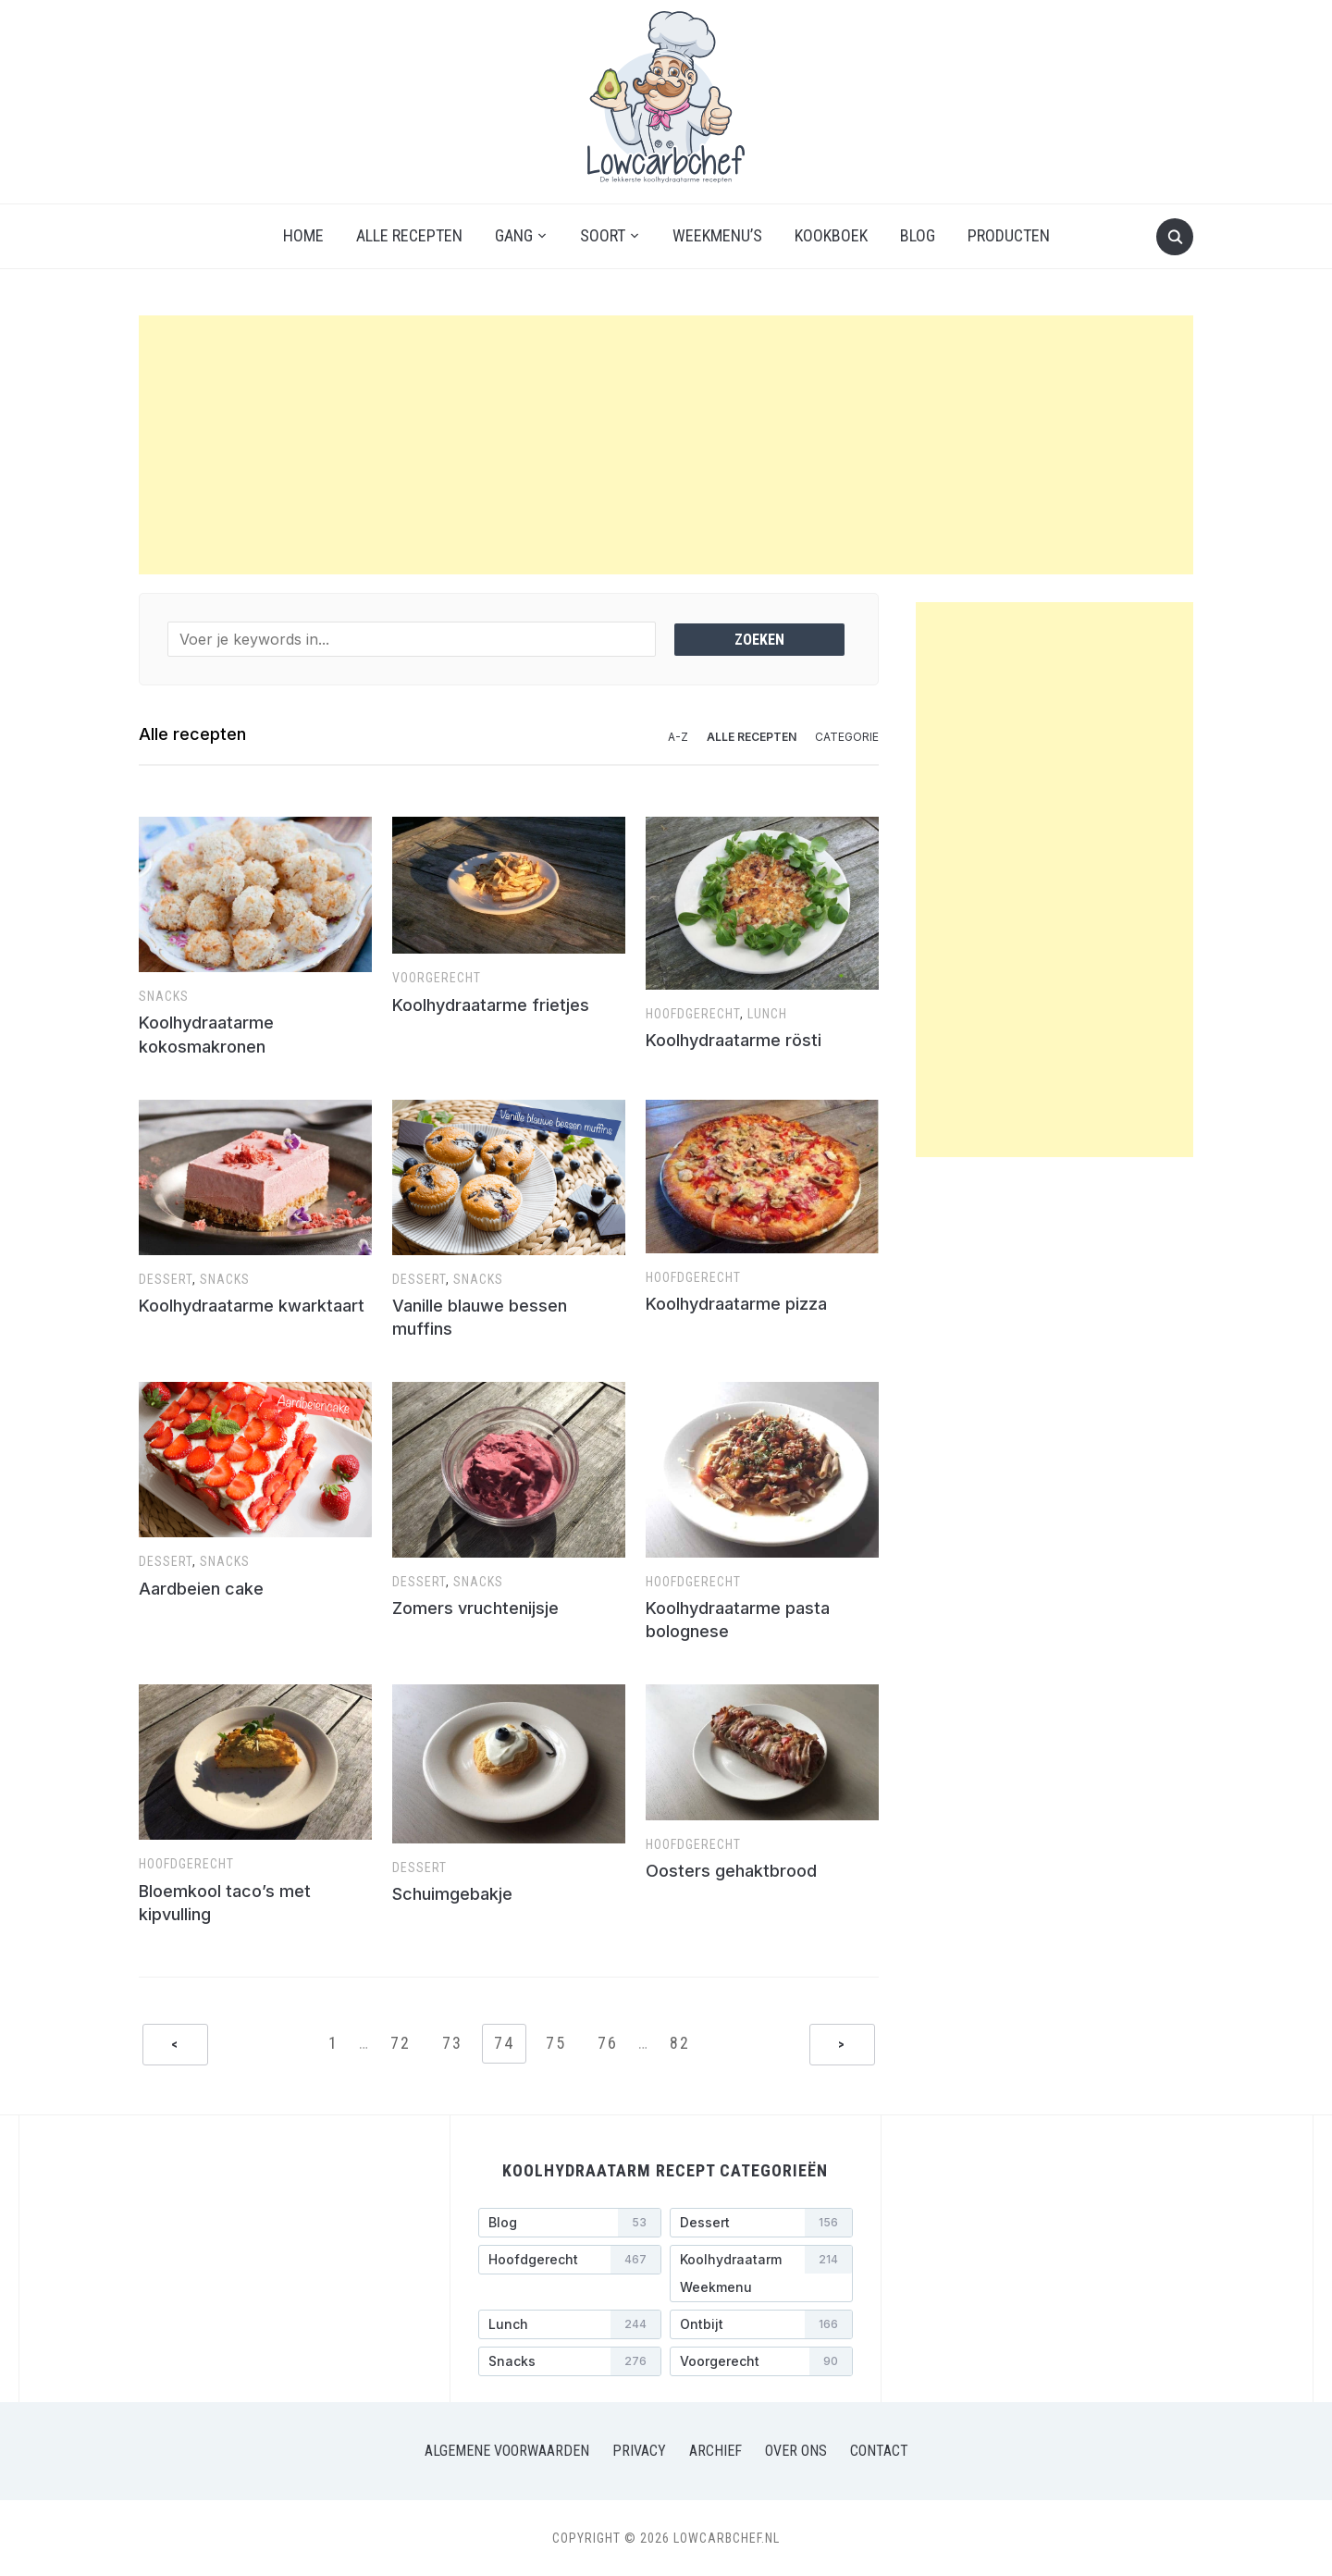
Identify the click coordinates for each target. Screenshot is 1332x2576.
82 (680, 2042)
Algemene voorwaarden (507, 2450)
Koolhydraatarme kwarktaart (251, 1305)
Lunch (767, 1013)
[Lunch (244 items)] (569, 2324)
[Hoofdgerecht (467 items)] (569, 2259)
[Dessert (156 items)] (761, 2222)
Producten (1009, 235)
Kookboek (831, 235)
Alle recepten (409, 235)
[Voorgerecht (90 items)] (761, 2361)
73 (452, 2042)
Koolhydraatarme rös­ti (733, 1040)
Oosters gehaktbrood (731, 1870)
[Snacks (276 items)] (569, 2361)
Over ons (796, 2450)
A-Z (678, 737)
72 (400, 2042)
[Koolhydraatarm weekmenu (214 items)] (761, 2273)
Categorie (847, 737)
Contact (879, 2450)
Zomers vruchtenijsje (475, 1608)
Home (303, 235)
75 (556, 2042)
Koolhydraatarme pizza (736, 1303)
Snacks (164, 996)
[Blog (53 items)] (569, 2222)
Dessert (165, 1279)
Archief (715, 2450)
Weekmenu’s (717, 235)
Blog (917, 235)
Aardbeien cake (201, 1588)
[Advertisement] (666, 444)
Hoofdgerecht (693, 1013)
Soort (602, 235)
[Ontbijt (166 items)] (761, 2324)
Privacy (639, 2450)
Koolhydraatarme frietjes (490, 1005)
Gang (514, 235)
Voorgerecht (436, 977)
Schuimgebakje (452, 1894)
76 (608, 2042)
